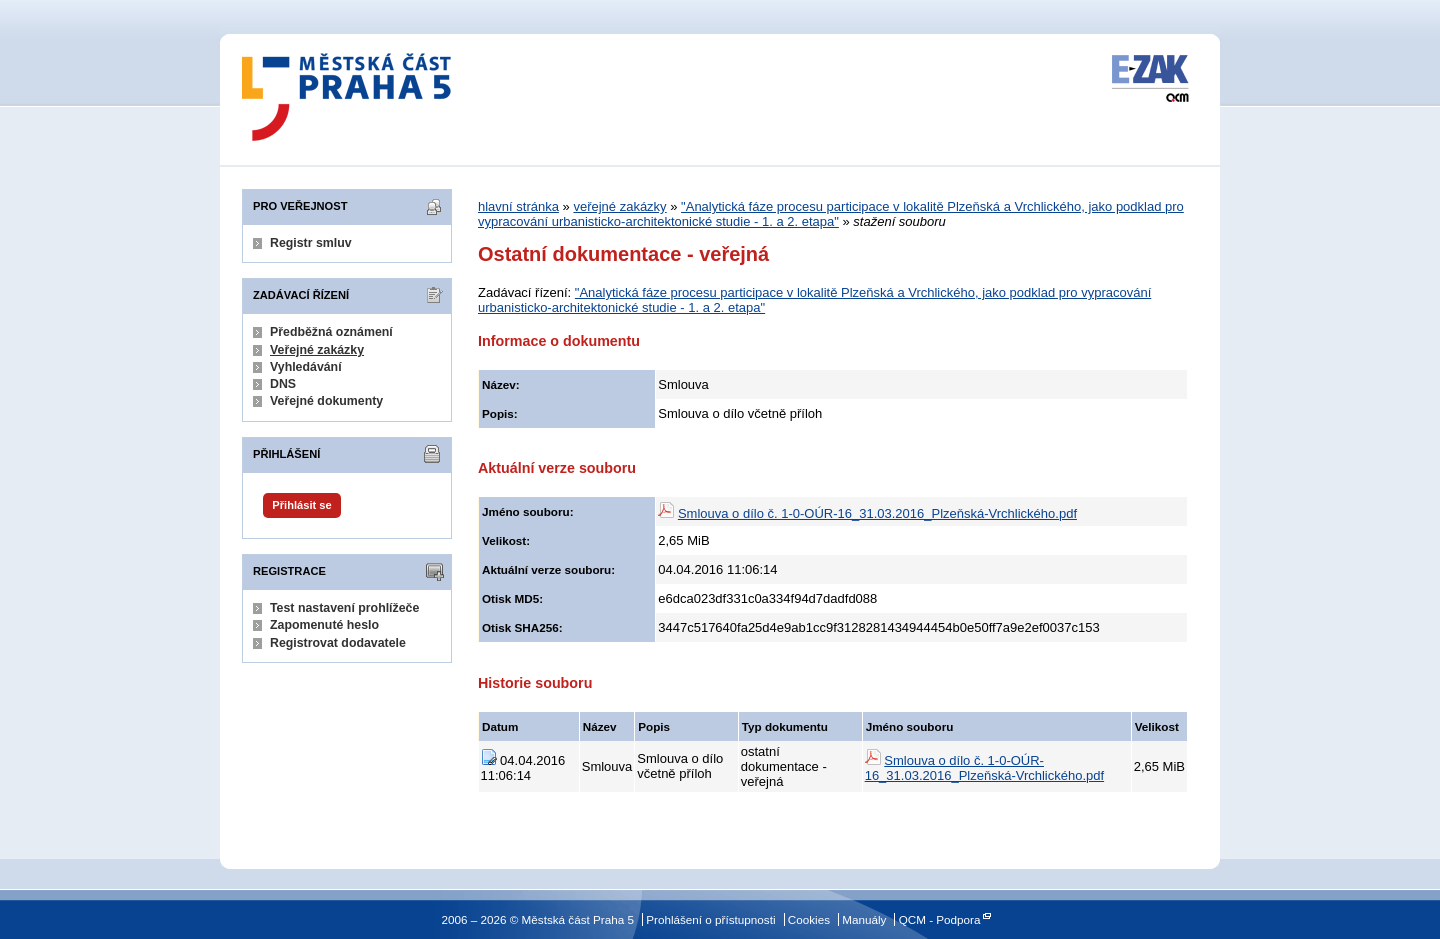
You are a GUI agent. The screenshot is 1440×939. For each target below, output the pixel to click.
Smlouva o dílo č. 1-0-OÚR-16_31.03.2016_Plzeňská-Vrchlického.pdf (877, 513)
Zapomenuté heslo (324, 625)
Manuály (864, 919)
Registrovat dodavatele (338, 643)
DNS (283, 384)
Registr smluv (311, 243)
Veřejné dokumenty (326, 401)
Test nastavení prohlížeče (344, 608)
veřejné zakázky (619, 206)
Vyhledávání (306, 367)
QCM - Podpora (940, 919)
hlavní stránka (518, 206)
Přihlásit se (301, 505)
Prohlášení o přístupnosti (710, 919)
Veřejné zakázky (317, 350)
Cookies (809, 919)
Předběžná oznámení (331, 332)
